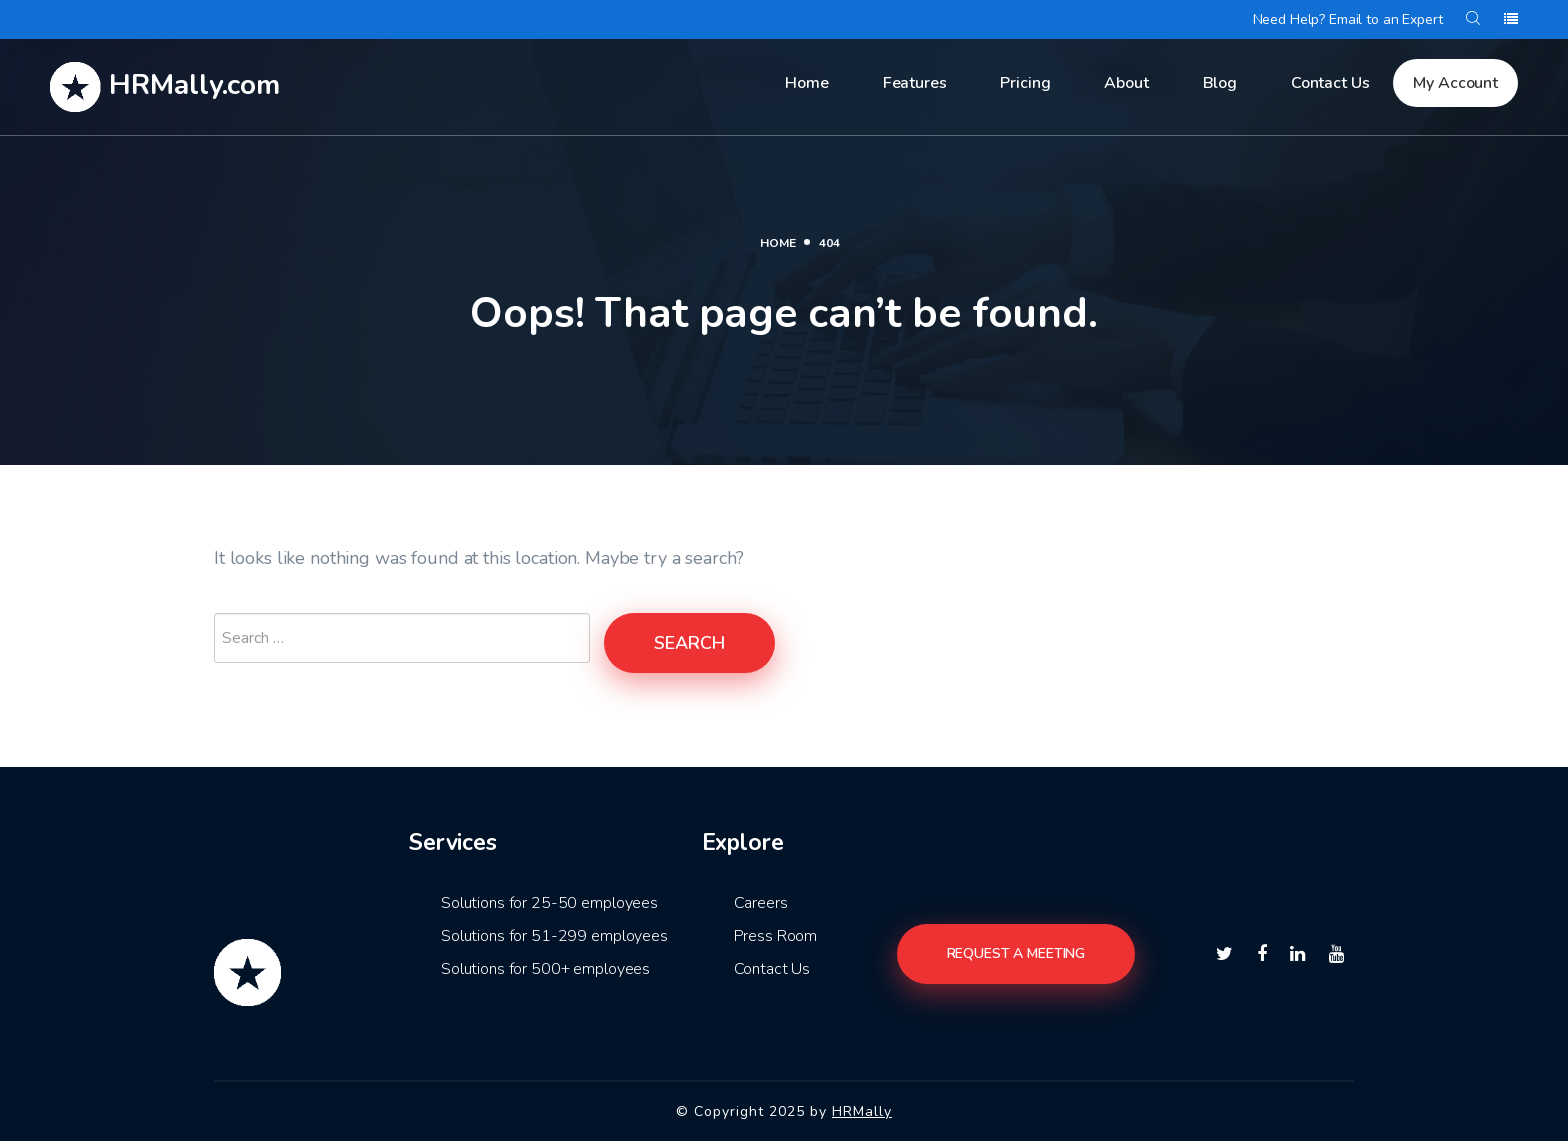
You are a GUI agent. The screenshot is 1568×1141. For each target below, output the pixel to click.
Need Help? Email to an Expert (1348, 19)
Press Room (776, 936)
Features (915, 83)
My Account (1455, 83)
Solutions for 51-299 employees (554, 936)
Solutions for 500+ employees (545, 969)
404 (829, 243)
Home (806, 83)
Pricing (1025, 83)
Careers (761, 903)
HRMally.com (165, 87)
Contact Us (1330, 83)
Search (689, 643)
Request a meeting (1016, 953)
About (1126, 83)
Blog (1220, 83)
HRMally (862, 1111)
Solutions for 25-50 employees (549, 903)
